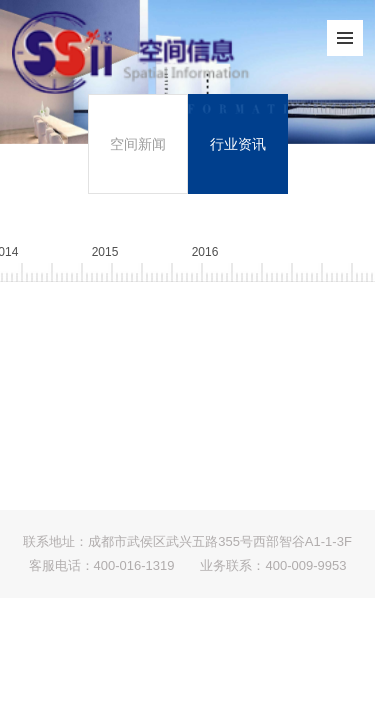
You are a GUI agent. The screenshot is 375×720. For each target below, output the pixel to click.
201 (205, 252)
